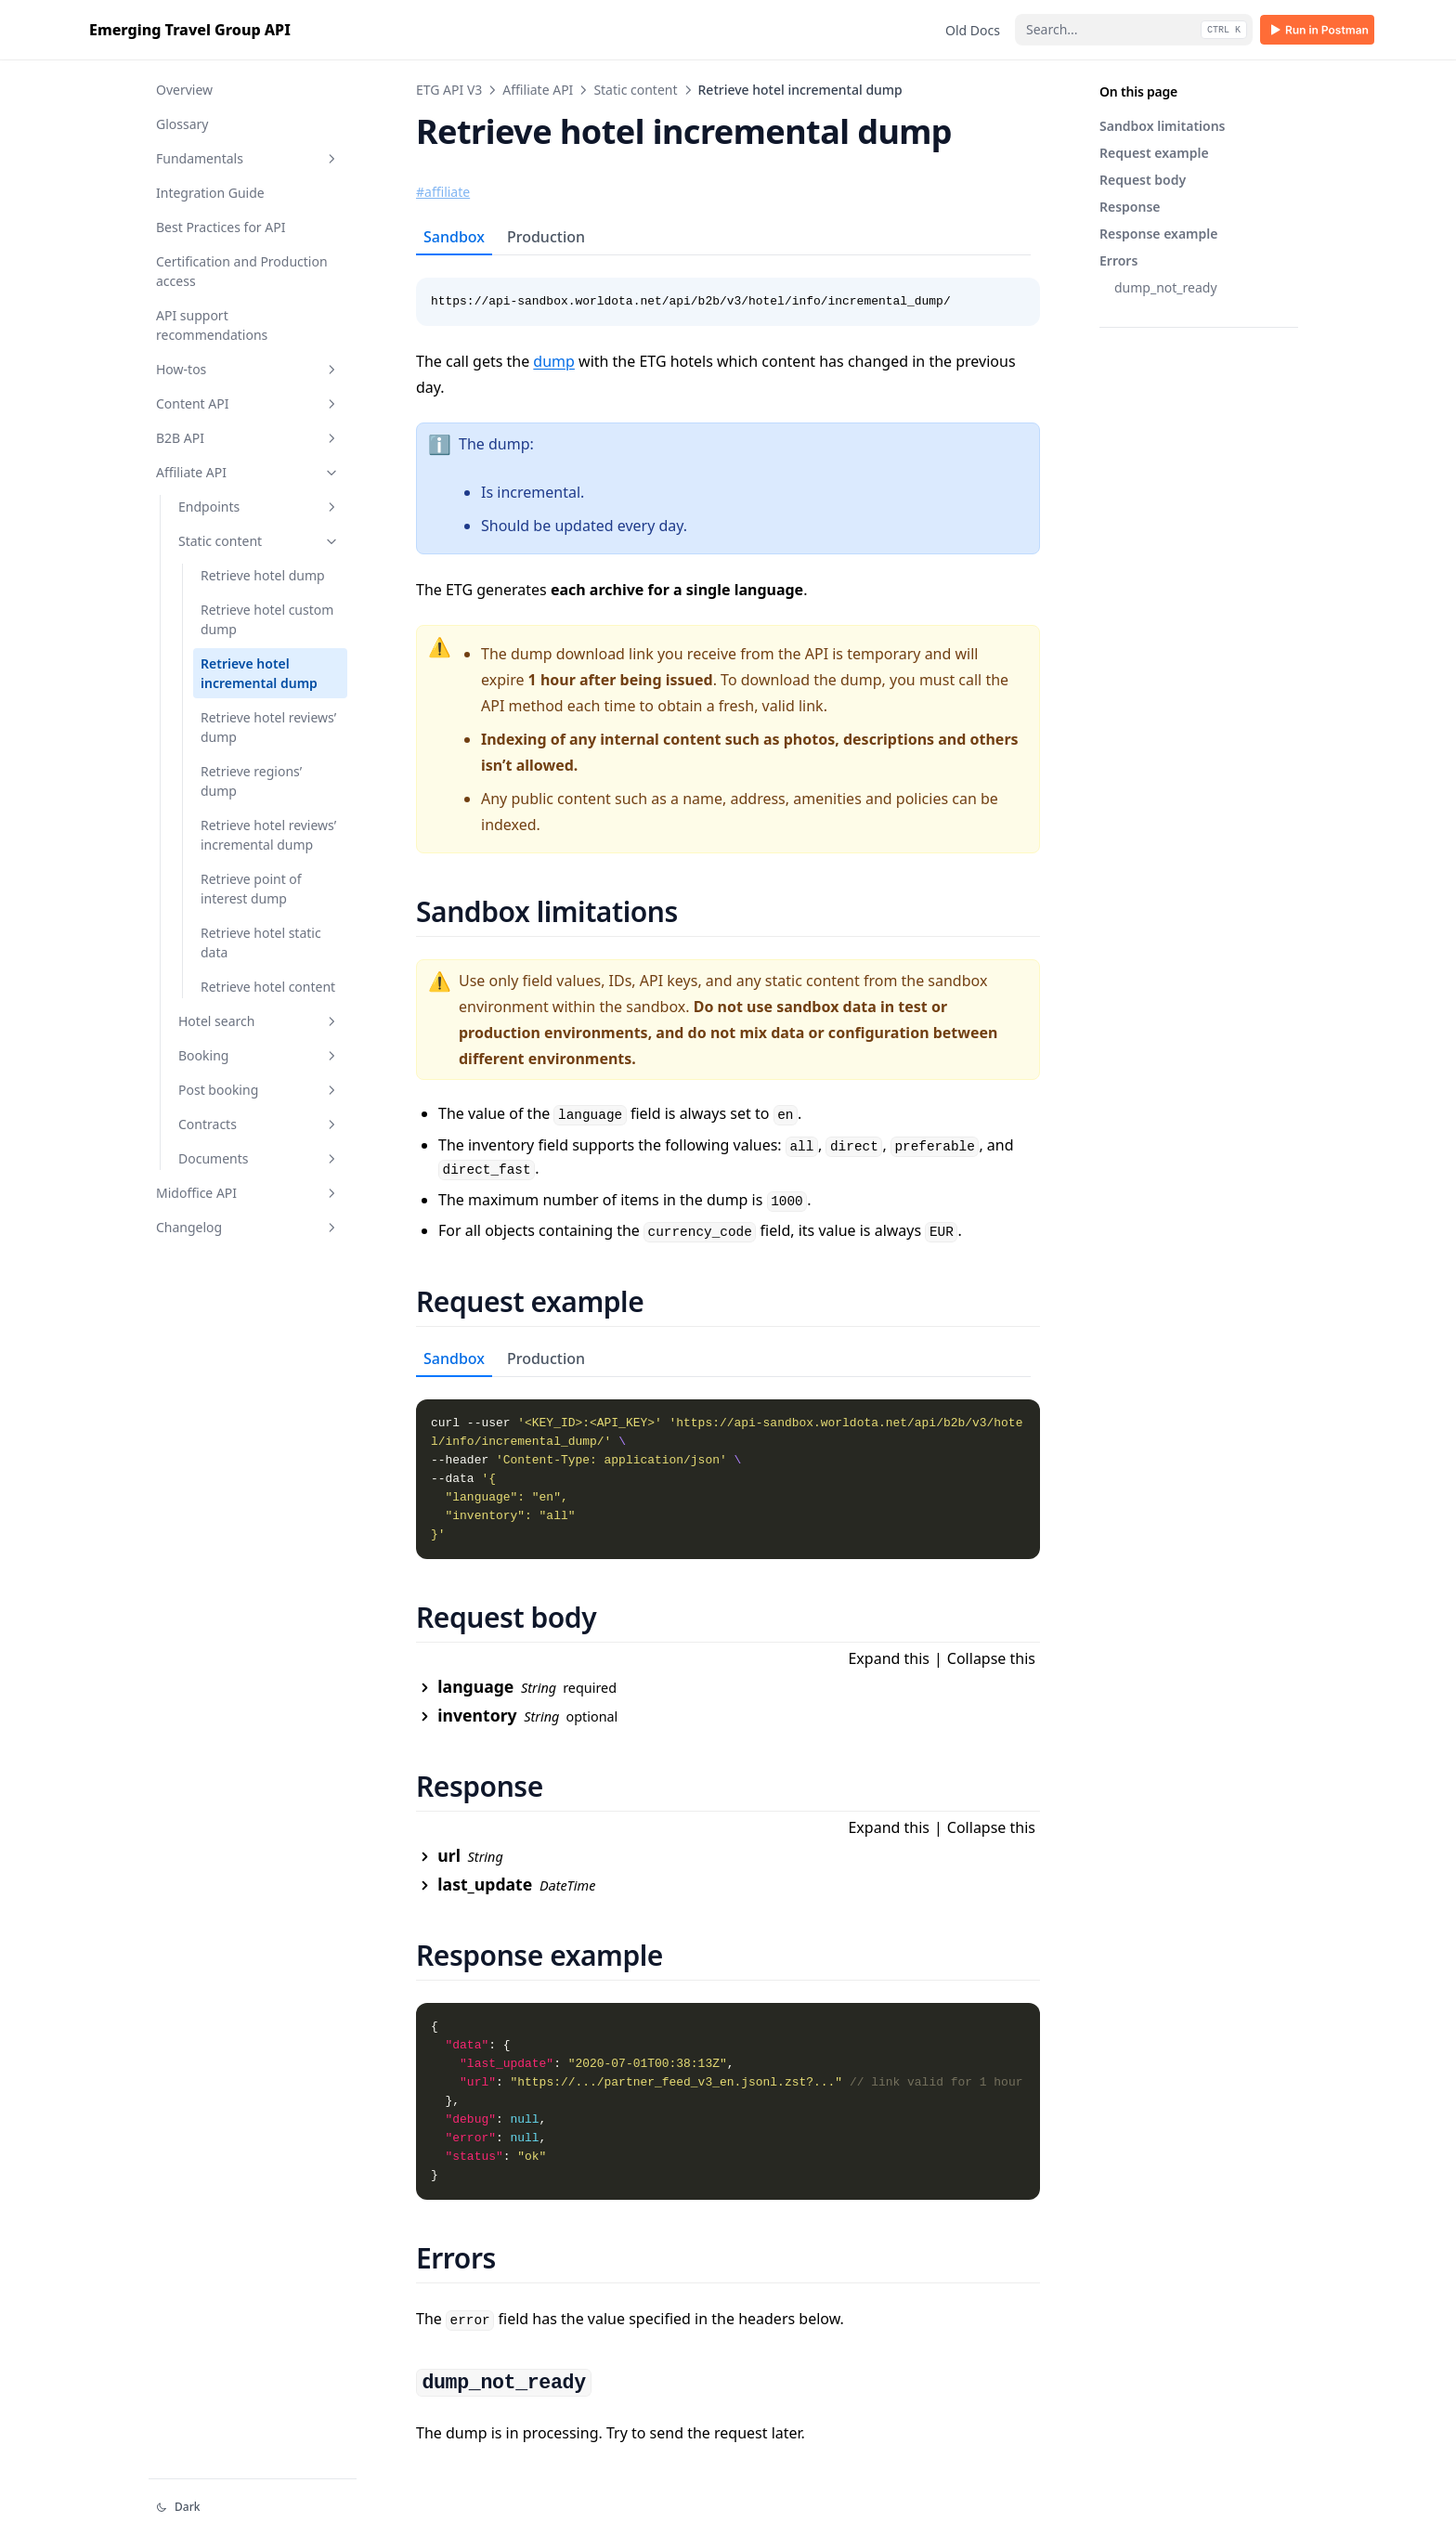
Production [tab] (546, 237)
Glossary (182, 124)
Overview (184, 89)
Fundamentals (248, 158)
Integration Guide (210, 193)
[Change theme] (253, 2507)
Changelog (248, 1227)
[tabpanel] (728, 290)
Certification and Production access (242, 271)
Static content (259, 541)
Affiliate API (248, 472)
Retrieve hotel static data (261, 942)
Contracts (259, 1124)
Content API (248, 403)
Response (1130, 206)
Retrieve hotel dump (263, 575)
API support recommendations (211, 325)
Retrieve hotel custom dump (267, 619)
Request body (1142, 179)
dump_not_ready (1165, 287)
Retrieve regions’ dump (251, 781)
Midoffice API (248, 1193)
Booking (259, 1055)
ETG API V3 (449, 89)
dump (554, 361)
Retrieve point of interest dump (251, 888)
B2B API (248, 438)
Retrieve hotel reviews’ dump (268, 727)
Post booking (259, 1089)
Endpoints (259, 506)
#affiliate (443, 192)
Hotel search (259, 1021)
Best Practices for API (220, 227)
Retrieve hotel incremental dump (259, 673)
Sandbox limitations (1162, 126)
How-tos (248, 369)
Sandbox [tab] (454, 237)
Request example (1154, 153)
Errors (1118, 260)
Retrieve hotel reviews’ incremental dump (268, 834)
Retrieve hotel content (268, 986)
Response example (1158, 233)
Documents (259, 1158)
